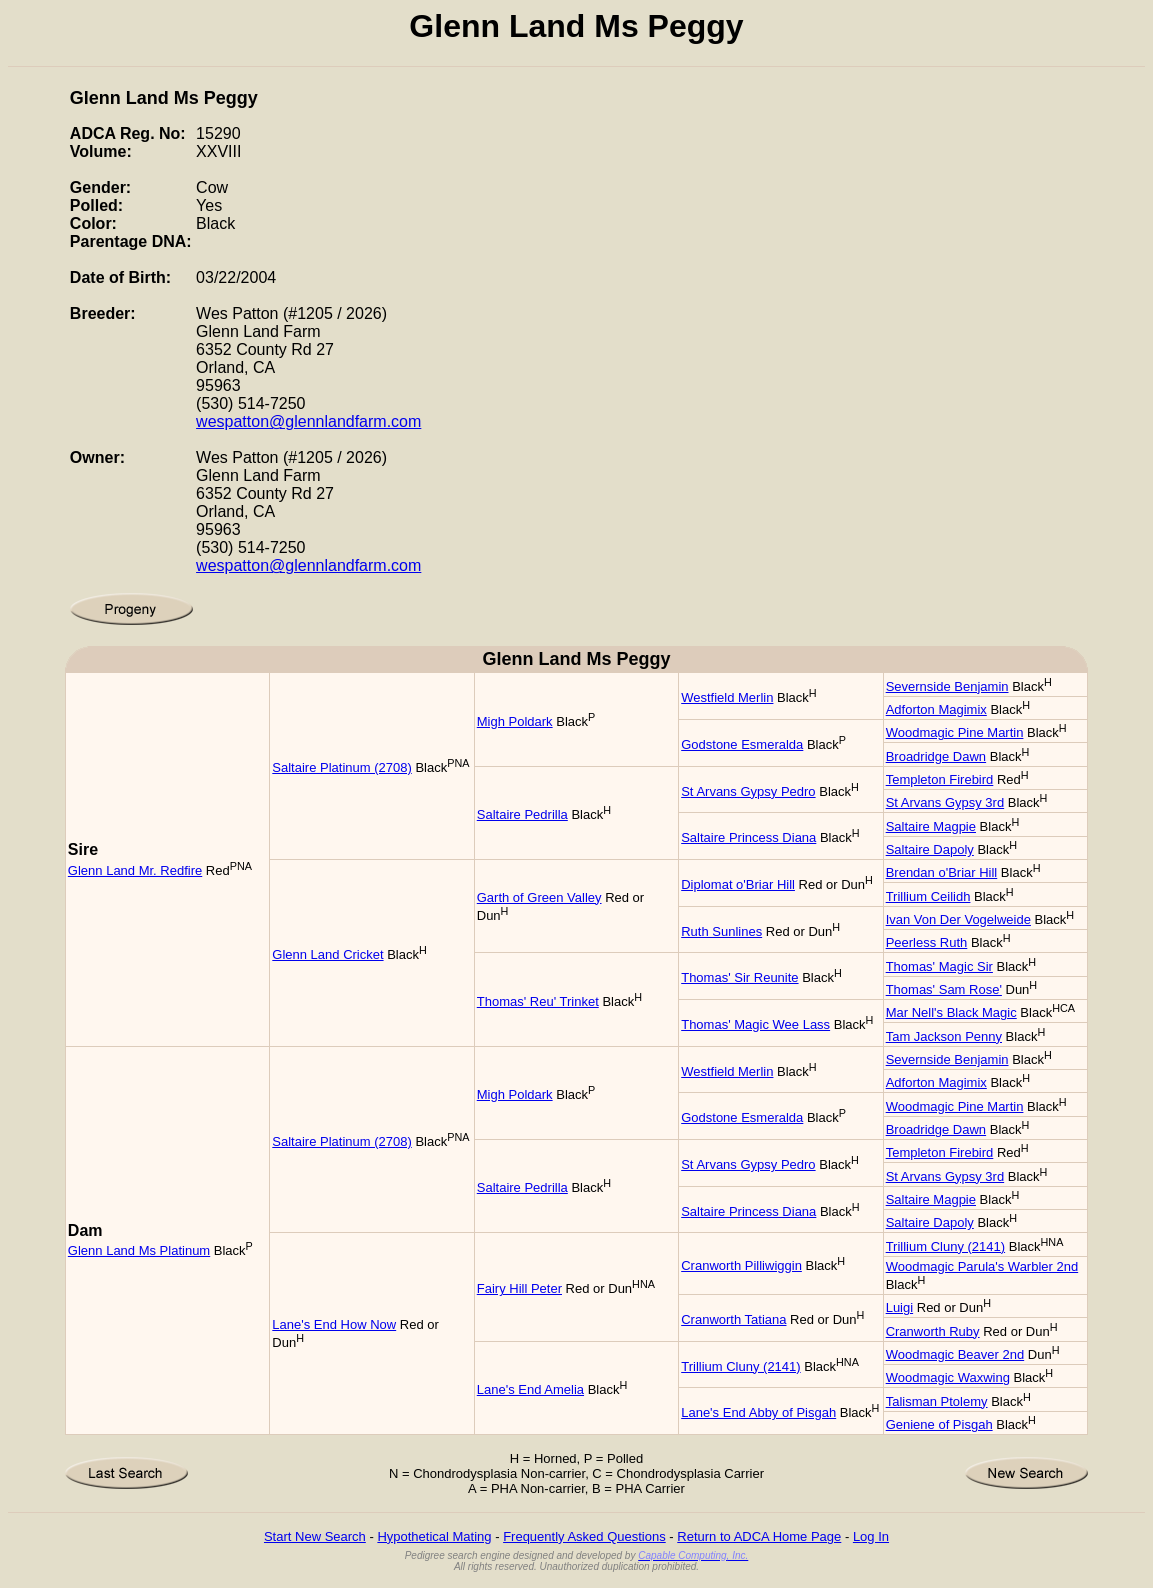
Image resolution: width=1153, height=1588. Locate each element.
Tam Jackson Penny (944, 1036)
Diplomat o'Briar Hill (738, 884)
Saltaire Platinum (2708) (341, 767)
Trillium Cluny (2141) (945, 1246)
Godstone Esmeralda (742, 744)
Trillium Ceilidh (928, 896)
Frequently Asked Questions (584, 1536)
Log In (871, 1536)
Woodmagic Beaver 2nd (955, 1354)
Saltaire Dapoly (930, 849)
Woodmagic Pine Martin (955, 732)
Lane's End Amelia (530, 1389)
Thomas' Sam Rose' (944, 989)
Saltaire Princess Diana (748, 837)
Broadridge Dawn (936, 756)
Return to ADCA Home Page (759, 1536)
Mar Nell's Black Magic (951, 1012)
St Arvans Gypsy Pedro (748, 791)
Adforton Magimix (936, 709)
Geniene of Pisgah (939, 1424)
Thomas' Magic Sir (939, 966)
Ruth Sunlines (721, 931)
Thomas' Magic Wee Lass (755, 1024)
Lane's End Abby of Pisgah (758, 1412)
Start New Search (315, 1536)
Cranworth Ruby (933, 1331)
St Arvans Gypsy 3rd (945, 802)
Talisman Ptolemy (937, 1401)
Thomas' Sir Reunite (739, 977)
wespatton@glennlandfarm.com (308, 421)
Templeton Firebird (940, 779)
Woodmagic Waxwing (948, 1377)
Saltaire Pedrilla (522, 814)
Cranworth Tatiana (733, 1319)
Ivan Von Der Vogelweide (958, 919)
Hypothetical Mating (434, 1536)
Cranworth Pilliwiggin (741, 1265)
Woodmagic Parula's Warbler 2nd (982, 1266)
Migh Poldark (515, 721)
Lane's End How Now (334, 1324)
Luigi (899, 1307)
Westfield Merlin (727, 697)
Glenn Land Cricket (327, 954)
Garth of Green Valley (539, 897)
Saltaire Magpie (931, 826)
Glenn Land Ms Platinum (139, 1250)
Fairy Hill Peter (519, 1288)
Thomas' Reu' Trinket (538, 1001)
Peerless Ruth (927, 942)
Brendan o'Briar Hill (942, 872)
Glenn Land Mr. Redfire (135, 870)
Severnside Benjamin (947, 686)
